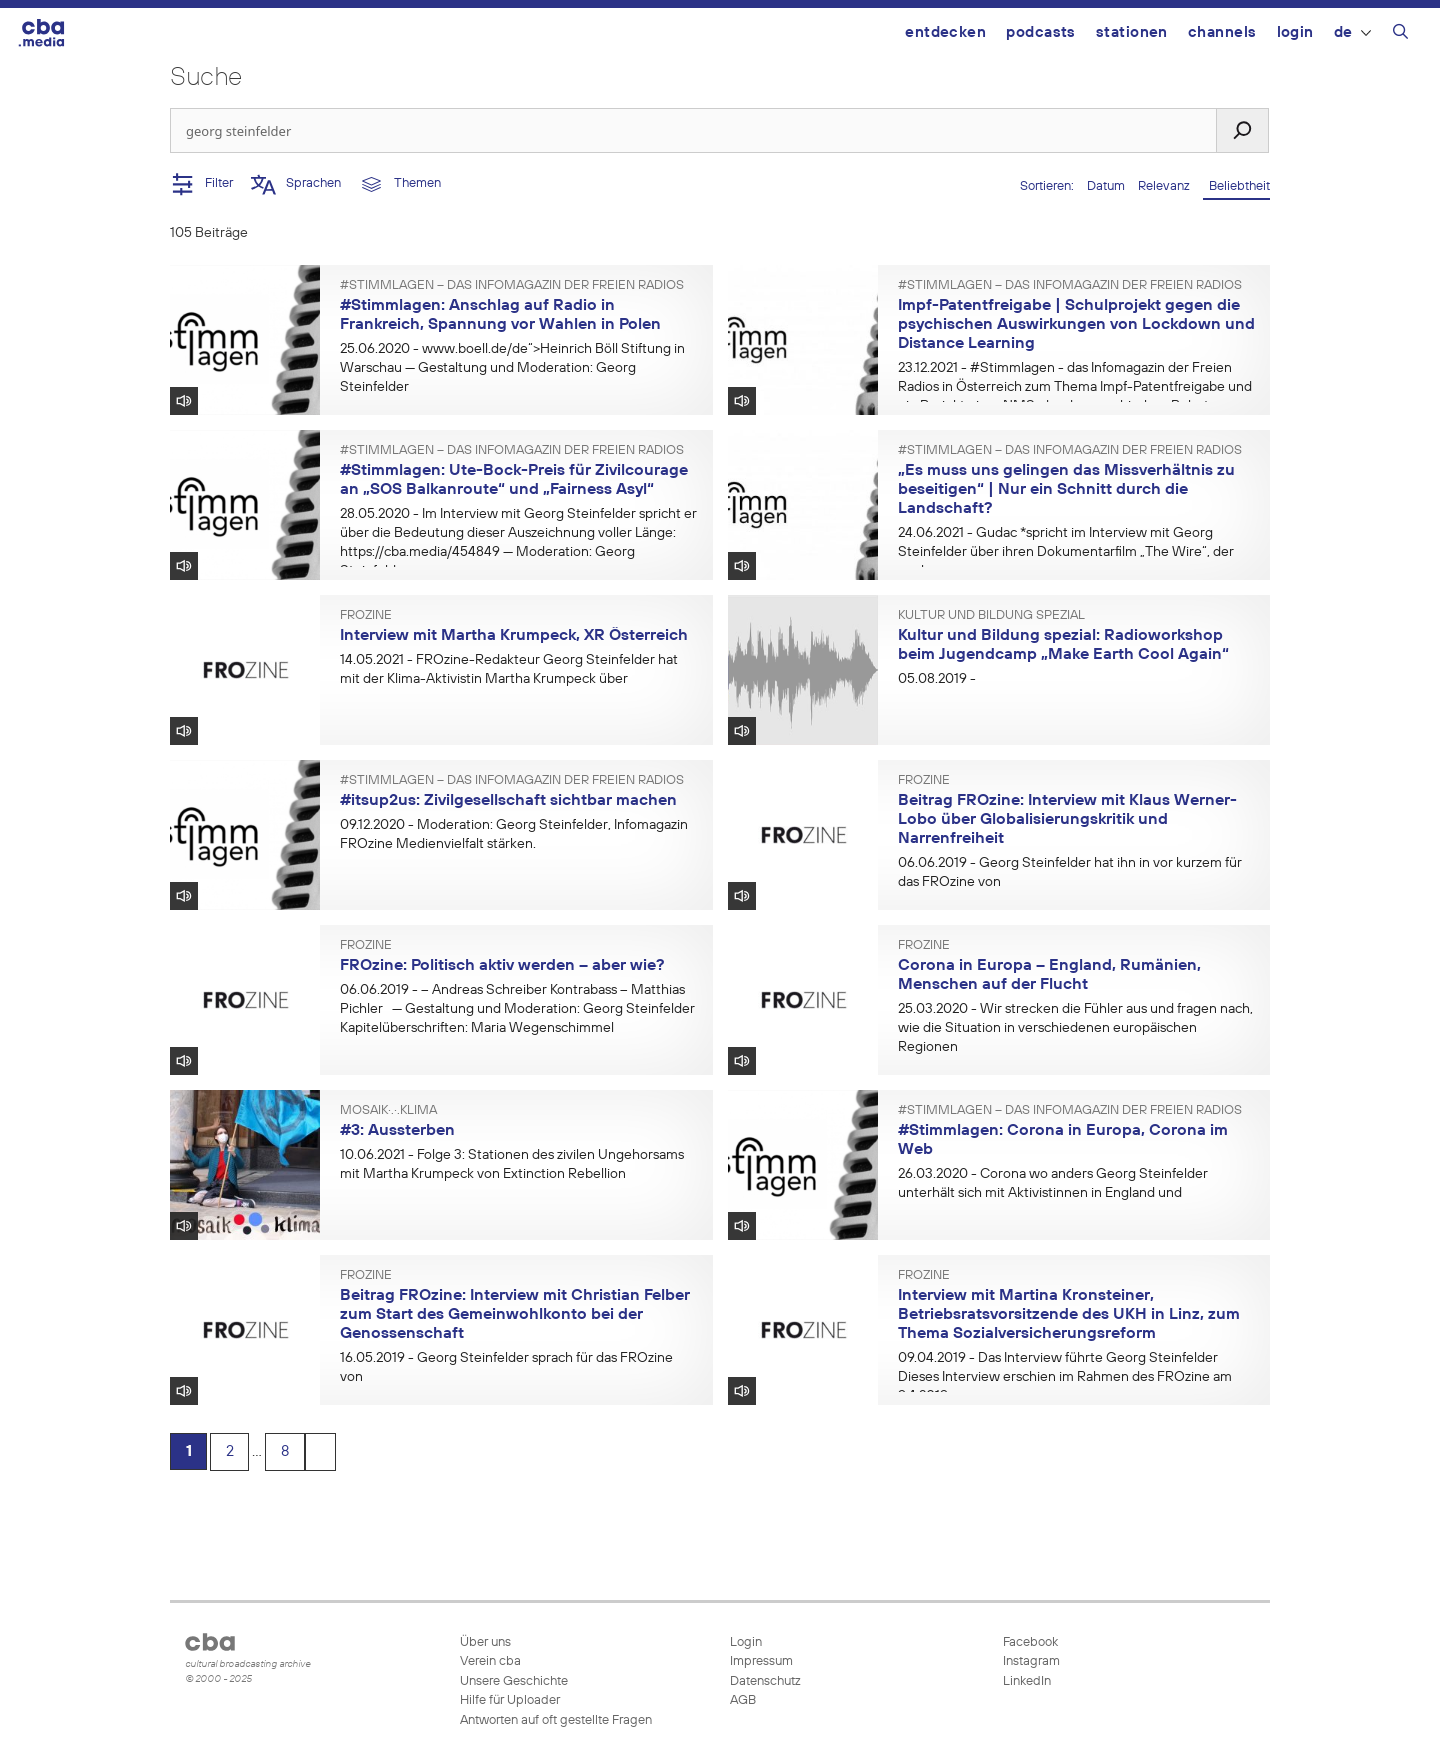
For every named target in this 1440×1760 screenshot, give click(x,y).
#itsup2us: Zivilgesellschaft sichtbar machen (508, 801)
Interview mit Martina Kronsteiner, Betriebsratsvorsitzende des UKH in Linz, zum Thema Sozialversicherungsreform (1069, 1314)
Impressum (761, 1661)
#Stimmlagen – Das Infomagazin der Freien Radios (512, 286)
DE (1352, 32)
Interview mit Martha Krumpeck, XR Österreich (514, 636)
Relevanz (1165, 186)
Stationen (1132, 32)
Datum (1107, 186)
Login (1295, 32)
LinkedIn (1025, 1681)
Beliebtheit (1236, 186)
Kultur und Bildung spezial (991, 616)
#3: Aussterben (397, 1131)
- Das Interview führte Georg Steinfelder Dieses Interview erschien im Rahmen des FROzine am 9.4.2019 (1065, 1377)
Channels (1222, 32)
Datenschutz (765, 1681)
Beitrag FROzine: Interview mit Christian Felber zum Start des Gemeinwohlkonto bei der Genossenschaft (515, 1314)
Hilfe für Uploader (510, 1700)
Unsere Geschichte (514, 1681)
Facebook (1029, 1642)
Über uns (485, 1642)
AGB (743, 1700)
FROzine (366, 616)
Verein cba (490, 1661)
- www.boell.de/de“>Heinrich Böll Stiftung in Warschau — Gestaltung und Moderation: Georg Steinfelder (512, 368)
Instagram (1030, 1661)
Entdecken (945, 32)
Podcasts (1041, 32)
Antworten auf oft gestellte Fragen (556, 1720)
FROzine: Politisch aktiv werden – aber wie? (502, 966)
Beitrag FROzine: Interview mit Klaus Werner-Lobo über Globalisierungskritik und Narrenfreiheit (1067, 819)
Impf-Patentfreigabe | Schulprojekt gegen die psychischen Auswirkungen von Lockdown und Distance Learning (1076, 324)
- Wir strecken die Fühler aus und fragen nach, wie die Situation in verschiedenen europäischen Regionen (1075, 1028)
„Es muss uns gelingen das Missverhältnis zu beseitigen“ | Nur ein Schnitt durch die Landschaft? (1066, 489)
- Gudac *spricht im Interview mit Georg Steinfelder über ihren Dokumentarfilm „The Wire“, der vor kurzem (1066, 552)
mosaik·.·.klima (388, 1111)
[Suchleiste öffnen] (1400, 35)
